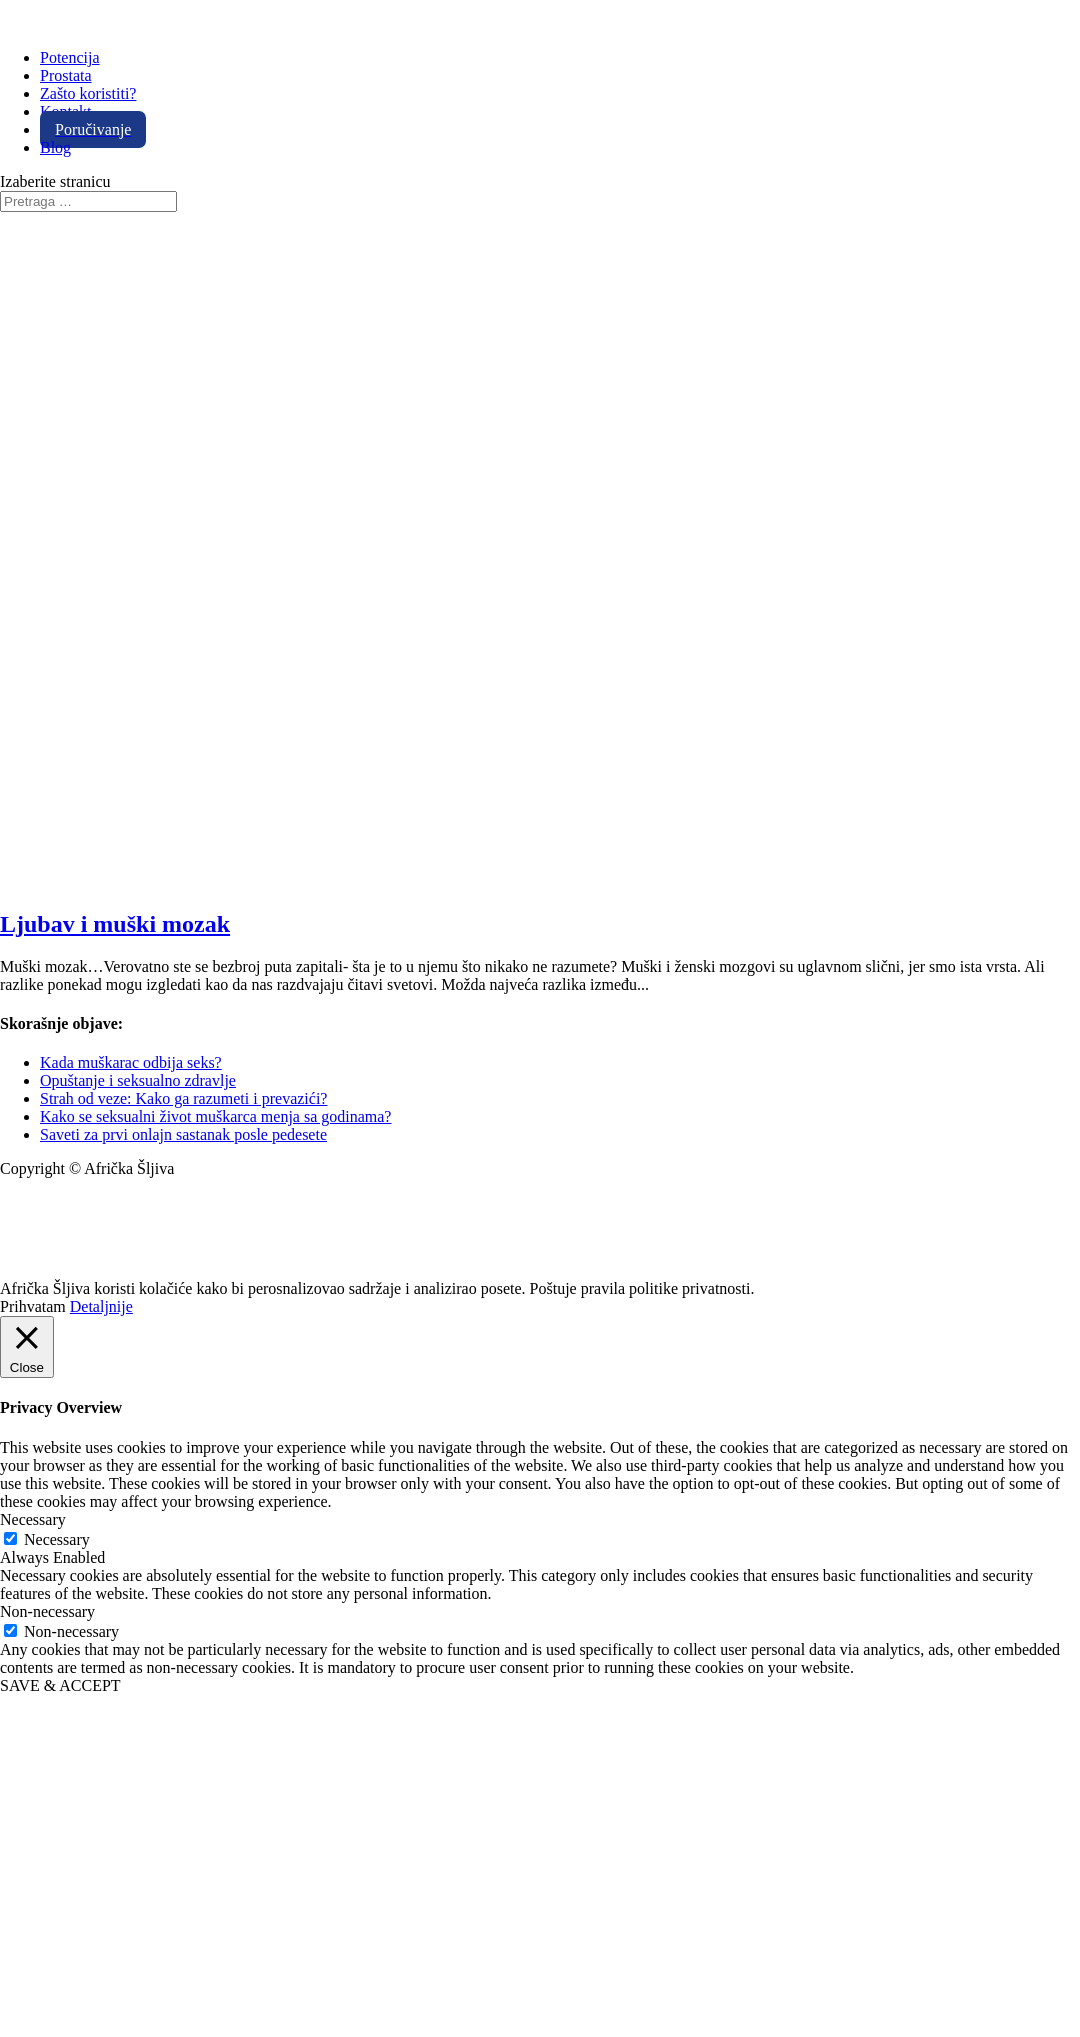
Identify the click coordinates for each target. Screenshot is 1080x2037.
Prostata (66, 75)
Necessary (57, 1539)
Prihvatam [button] (33, 1306)
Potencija (70, 57)
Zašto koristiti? (88, 93)
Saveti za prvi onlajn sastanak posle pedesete (183, 1134)
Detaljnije (101, 1306)
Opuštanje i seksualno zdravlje (138, 1080)
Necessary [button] (33, 1519)
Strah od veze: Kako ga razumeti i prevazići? (183, 1098)
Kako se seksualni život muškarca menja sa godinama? (215, 1116)
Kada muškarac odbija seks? (131, 1062)
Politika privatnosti (61, 1270)
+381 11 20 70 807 (60, 1236)
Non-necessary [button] (47, 1611)
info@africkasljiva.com (75, 1202)
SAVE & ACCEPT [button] (60, 1685)
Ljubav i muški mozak (115, 924)
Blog (55, 147)
